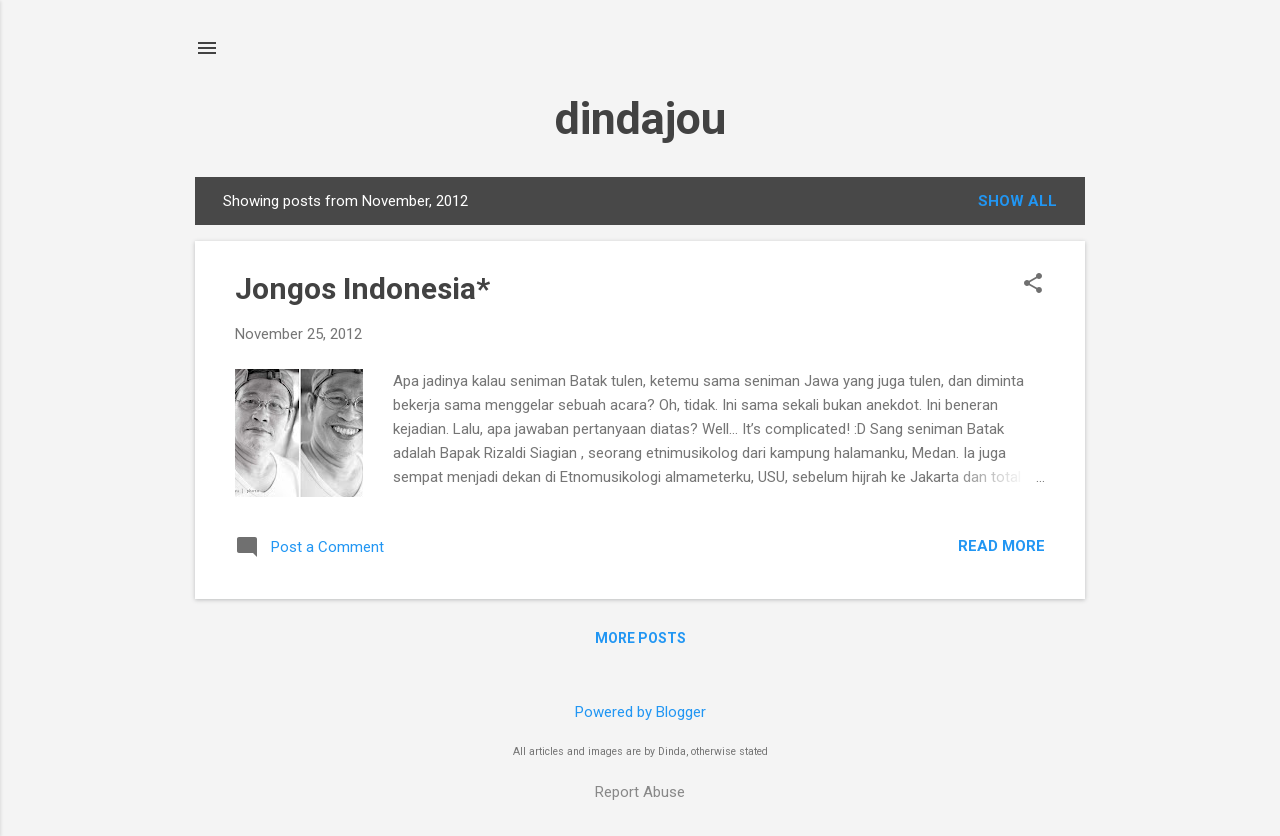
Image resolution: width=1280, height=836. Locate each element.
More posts (640, 638)
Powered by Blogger (640, 712)
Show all (1017, 201)
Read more (1001, 546)
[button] (1033, 285)
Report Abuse (640, 792)
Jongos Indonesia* (362, 288)
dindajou (640, 118)
